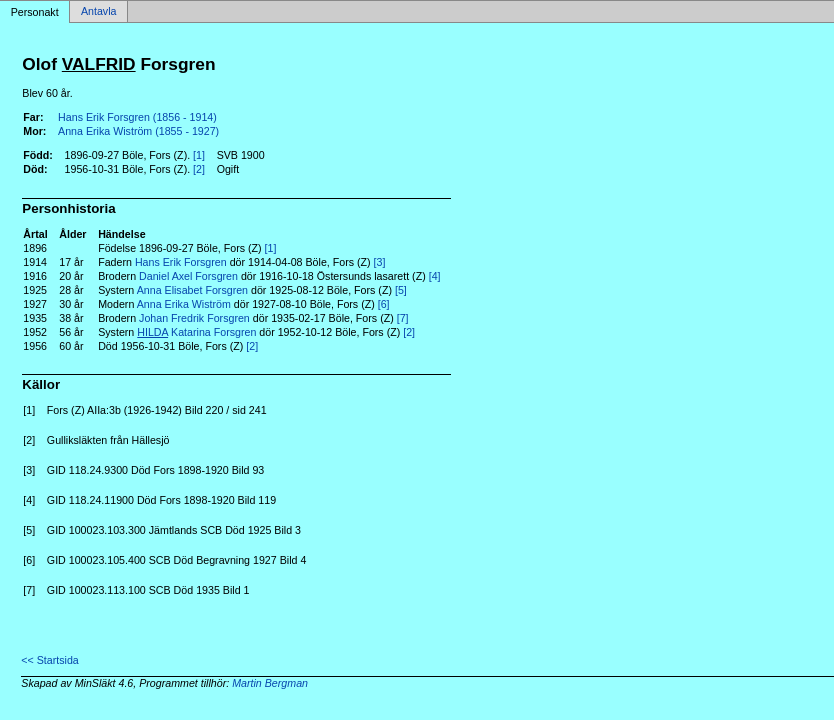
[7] (403, 318)
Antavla (99, 12)
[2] (199, 169)
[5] (401, 290)
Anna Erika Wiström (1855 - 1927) (138, 131)
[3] (380, 262)
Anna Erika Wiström (184, 304)
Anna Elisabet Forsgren (192, 290)
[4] (435, 276)
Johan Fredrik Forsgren (194, 318)
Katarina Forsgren (196, 332)
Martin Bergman (270, 683)
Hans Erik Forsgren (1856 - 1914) (137, 117)
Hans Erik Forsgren (181, 262)
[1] (199, 155)
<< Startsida (49, 660)
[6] (384, 304)
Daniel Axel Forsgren (188, 276)
